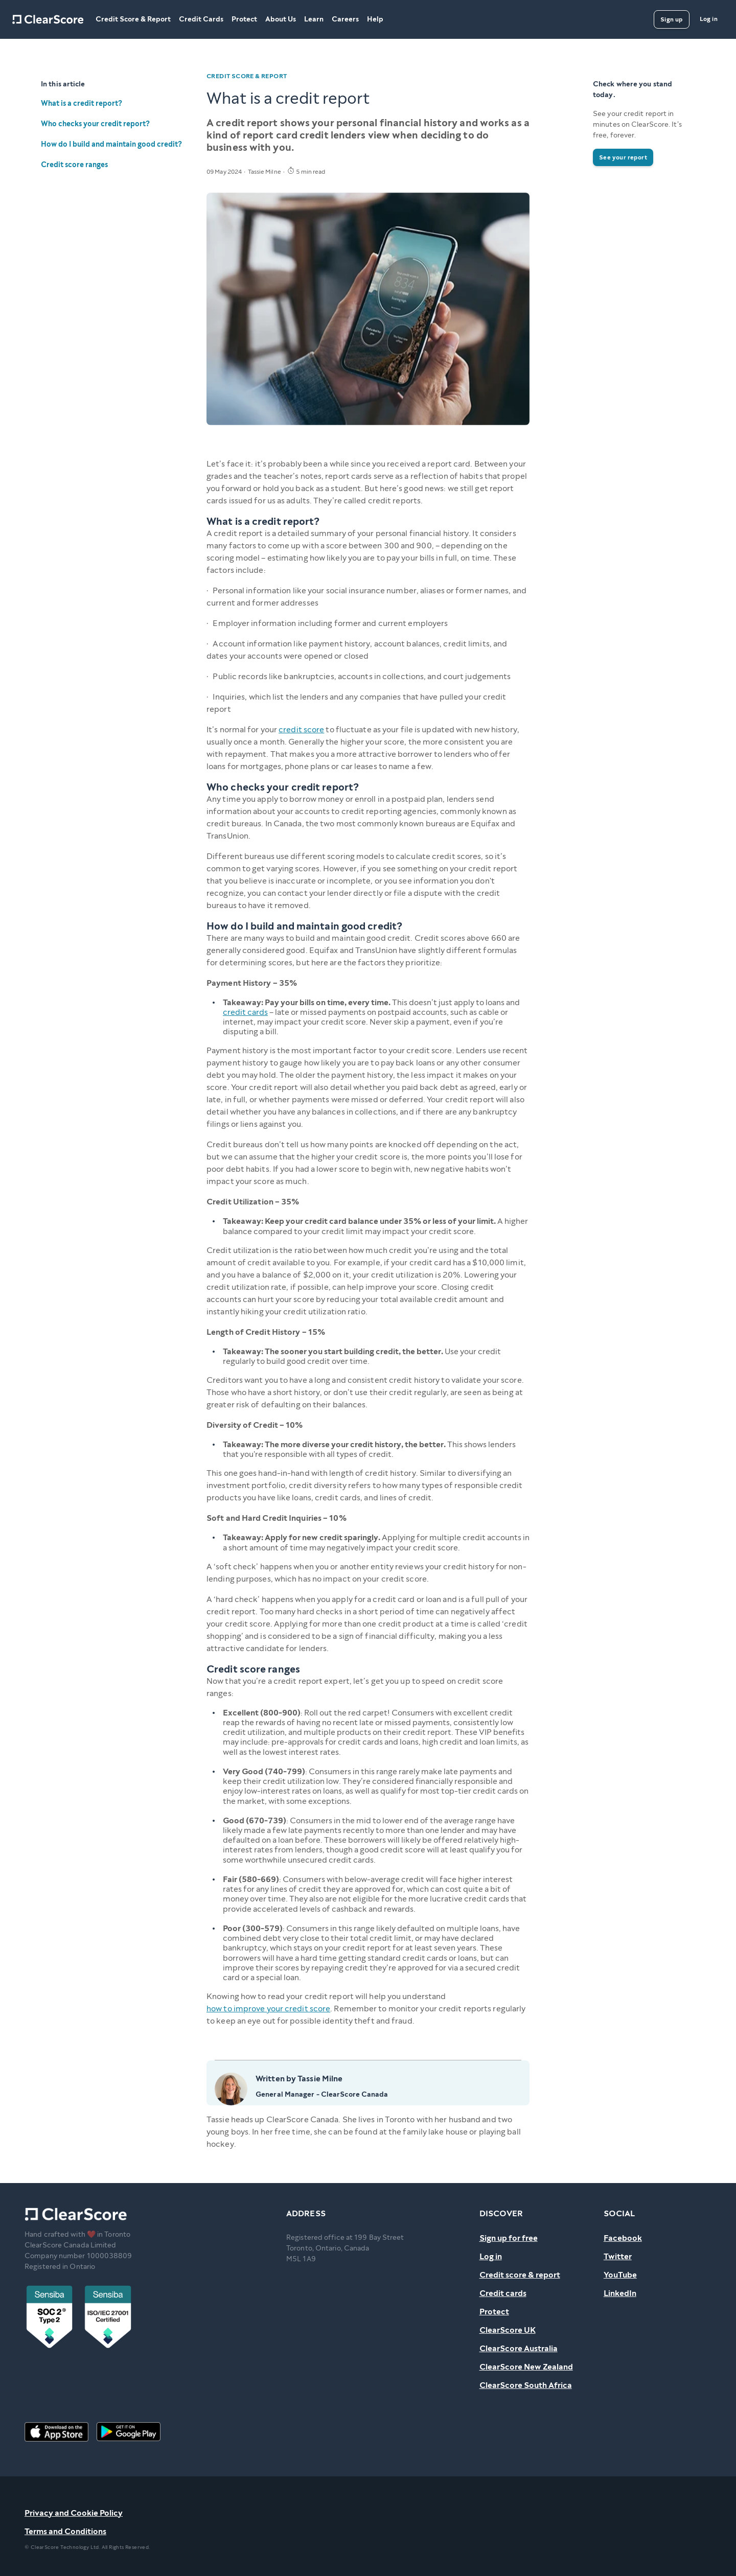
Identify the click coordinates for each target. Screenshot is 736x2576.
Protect (244, 19)
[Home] (47, 19)
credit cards (245, 1012)
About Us (280, 19)
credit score (301, 729)
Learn (314, 19)
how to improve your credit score (268, 2008)
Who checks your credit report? (95, 124)
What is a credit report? (81, 103)
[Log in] (709, 19)
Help (375, 19)
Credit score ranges (74, 164)
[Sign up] (671, 19)
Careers (345, 19)
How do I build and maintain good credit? (111, 144)
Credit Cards (201, 19)
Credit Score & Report (133, 19)
